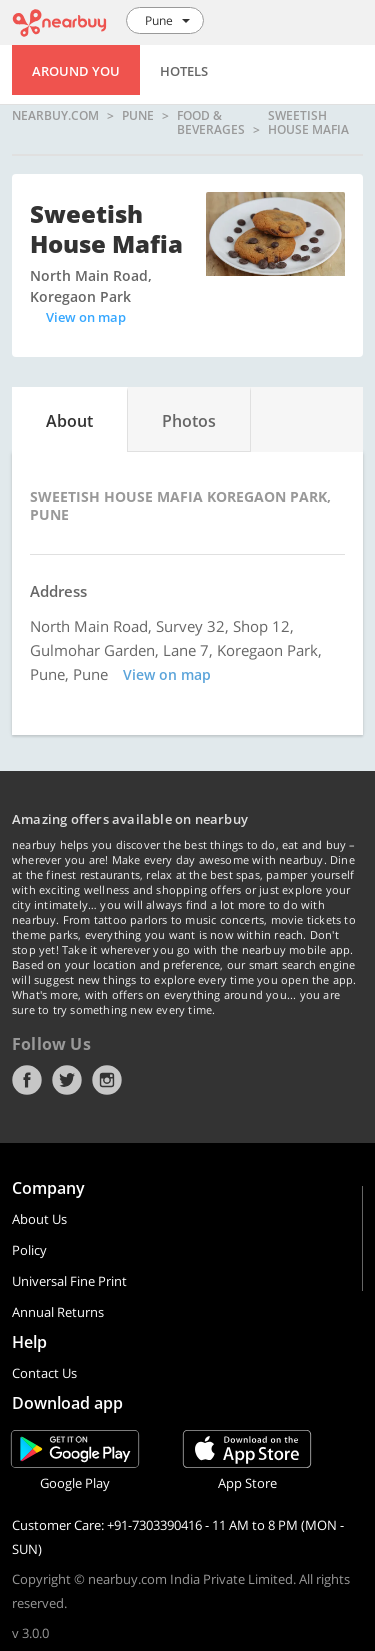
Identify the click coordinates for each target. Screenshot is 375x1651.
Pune (138, 116)
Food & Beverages (211, 122)
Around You (76, 71)
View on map (86, 317)
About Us (39, 1219)
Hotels (184, 71)
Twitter (67, 1080)
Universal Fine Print (69, 1281)
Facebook (27, 1080)
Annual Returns (58, 1312)
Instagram (107, 1080)
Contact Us (44, 1373)
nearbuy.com (55, 116)
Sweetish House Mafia (308, 122)
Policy (29, 1250)
